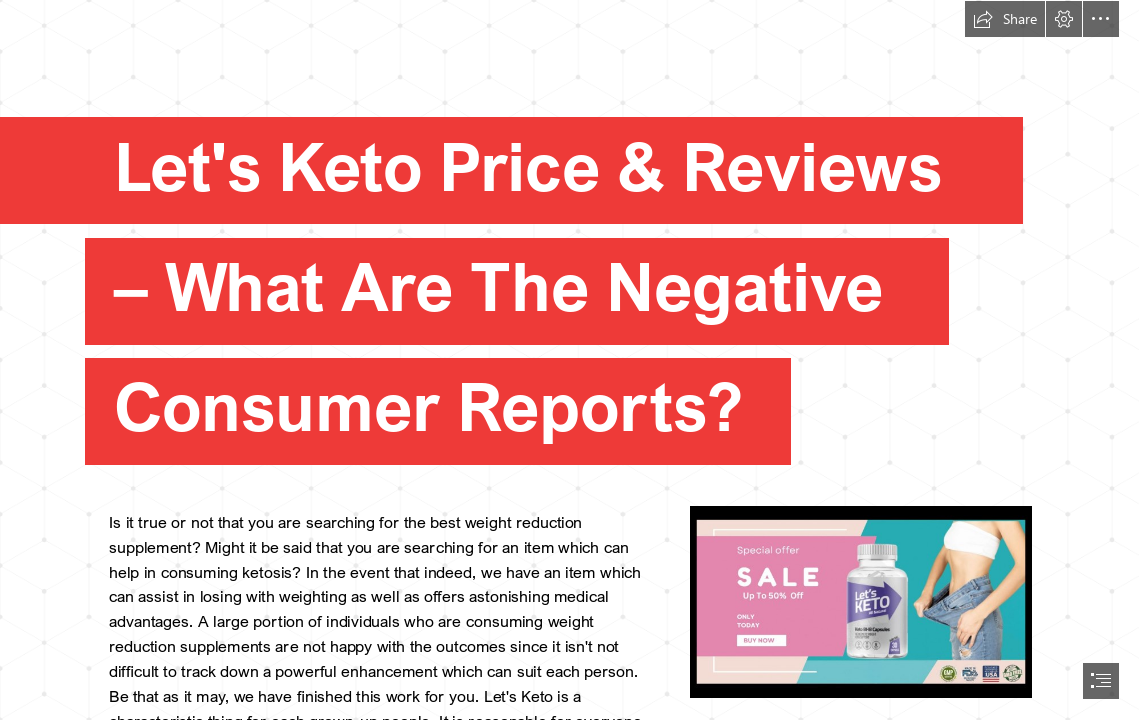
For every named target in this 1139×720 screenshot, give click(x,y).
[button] (1005, 19)
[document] (569, 360)
